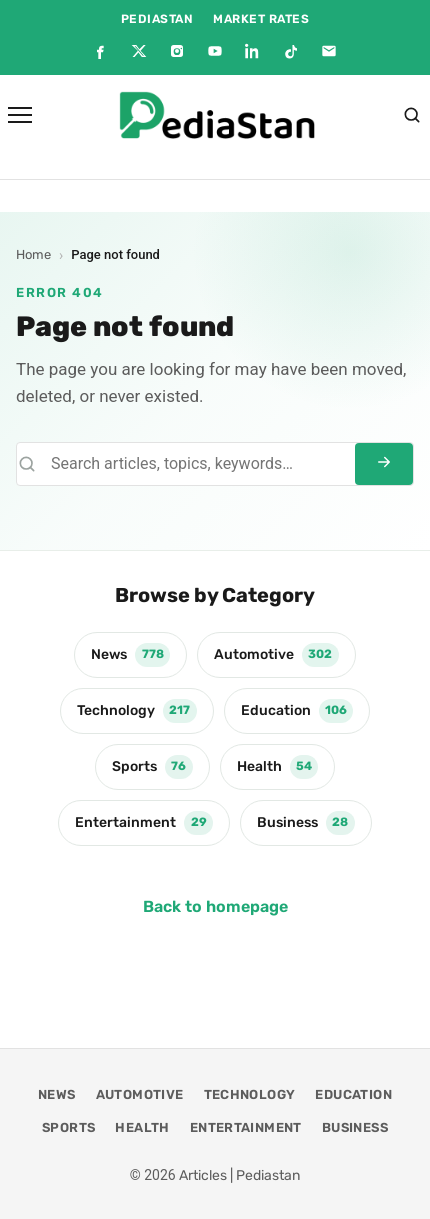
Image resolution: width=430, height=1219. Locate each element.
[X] (139, 51)
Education (297, 711)
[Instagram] (177, 51)
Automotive (276, 655)
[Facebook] (101, 51)
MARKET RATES (261, 19)
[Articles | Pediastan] (217, 115)
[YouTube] (215, 51)
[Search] (412, 115)
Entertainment (144, 823)
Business (306, 823)
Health (278, 767)
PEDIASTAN (157, 19)
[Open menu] (20, 115)
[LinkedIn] (253, 51)
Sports (152, 767)
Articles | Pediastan (239, 1175)
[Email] (329, 51)
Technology (137, 711)
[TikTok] (291, 51)
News (130, 655)
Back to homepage (215, 906)
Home (33, 254)
